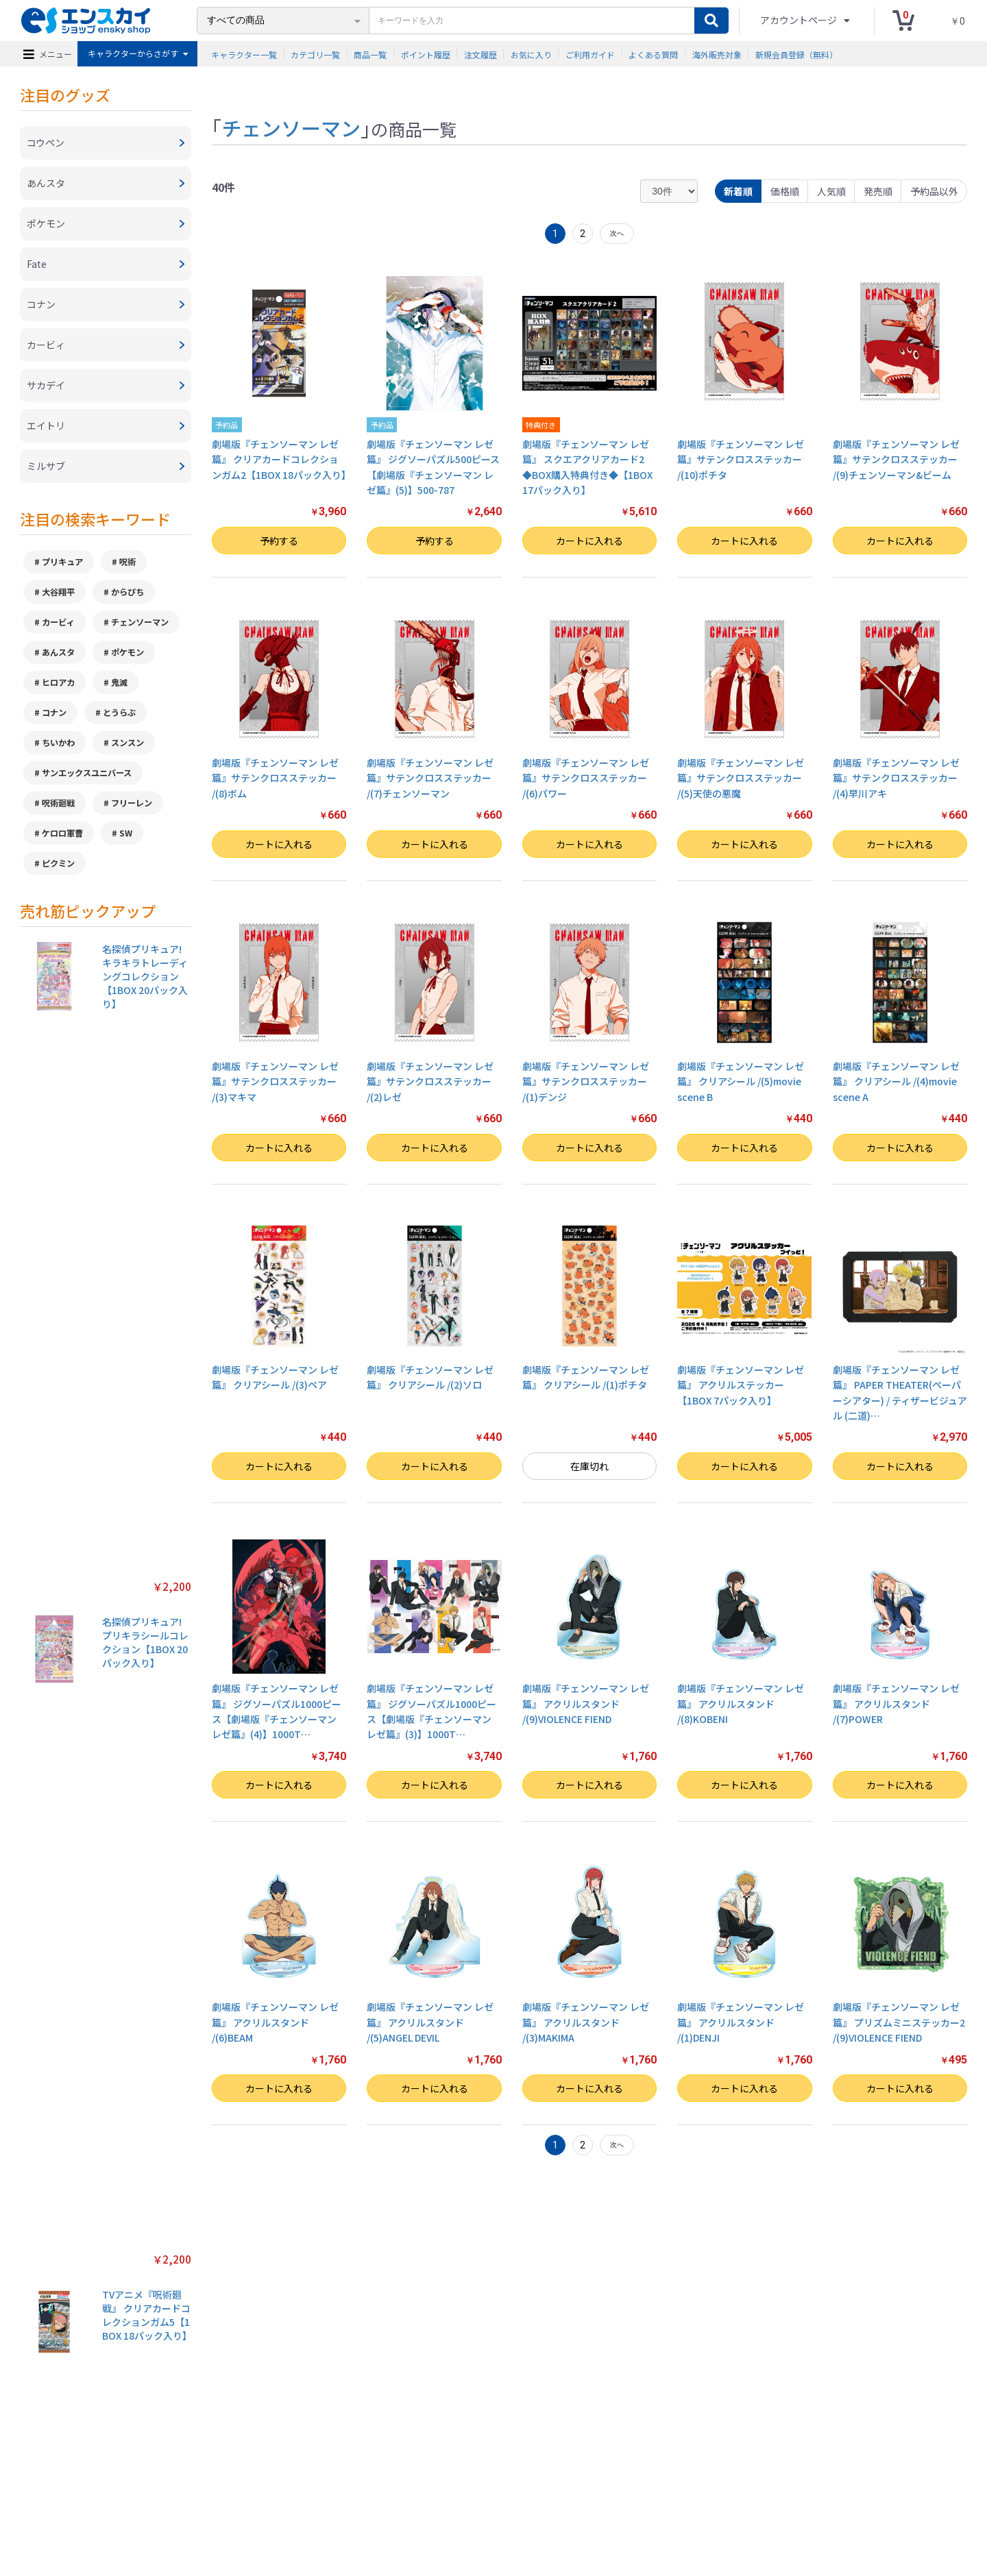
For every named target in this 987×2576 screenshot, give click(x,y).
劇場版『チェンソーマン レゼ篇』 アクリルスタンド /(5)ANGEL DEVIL (430, 2022)
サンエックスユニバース (87, 773)
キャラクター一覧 (244, 54)
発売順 (878, 191)
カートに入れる (589, 540)
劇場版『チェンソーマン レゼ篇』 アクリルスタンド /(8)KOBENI (740, 1703)
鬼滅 (119, 682)
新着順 (738, 191)
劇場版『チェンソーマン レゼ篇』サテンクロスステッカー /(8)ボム (275, 778)
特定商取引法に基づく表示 (242, 2499)
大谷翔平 (58, 592)
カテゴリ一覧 (315, 54)
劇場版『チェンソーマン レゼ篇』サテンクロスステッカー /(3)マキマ (275, 1081)
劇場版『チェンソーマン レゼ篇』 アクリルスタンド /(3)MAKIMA (585, 2022)
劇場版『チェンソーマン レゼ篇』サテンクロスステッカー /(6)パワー (585, 778)
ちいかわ (58, 742)
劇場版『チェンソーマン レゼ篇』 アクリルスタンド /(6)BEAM (275, 2022)
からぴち (127, 592)
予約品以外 (934, 191)
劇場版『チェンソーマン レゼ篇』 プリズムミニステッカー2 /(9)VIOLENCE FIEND (899, 2022)
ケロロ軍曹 (62, 833)
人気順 (831, 191)
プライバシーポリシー (342, 2499)
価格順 (784, 191)
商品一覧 (370, 54)
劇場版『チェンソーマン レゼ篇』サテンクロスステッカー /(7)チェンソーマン (430, 778)
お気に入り (531, 54)
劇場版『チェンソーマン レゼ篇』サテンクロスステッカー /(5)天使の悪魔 (740, 778)
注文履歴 (480, 54)
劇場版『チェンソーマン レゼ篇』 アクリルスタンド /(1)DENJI (740, 2022)
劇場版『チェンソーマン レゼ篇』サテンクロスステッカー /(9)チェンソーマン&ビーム (896, 459)
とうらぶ (119, 712)
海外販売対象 (717, 54)
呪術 (127, 562)
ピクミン (58, 863)
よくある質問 (653, 54)
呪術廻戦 (58, 803)
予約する (279, 540)
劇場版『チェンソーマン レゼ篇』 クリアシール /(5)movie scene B (740, 1081)
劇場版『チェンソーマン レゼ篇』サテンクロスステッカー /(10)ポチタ (740, 459)
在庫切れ (589, 1466)
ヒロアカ (58, 682)
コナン (54, 712)
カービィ (58, 622)
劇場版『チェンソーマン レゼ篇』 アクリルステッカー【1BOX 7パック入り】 (740, 1385)
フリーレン (131, 803)
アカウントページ (799, 20)
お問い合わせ (535, 2499)
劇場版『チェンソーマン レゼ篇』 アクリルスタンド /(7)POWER (896, 1703)
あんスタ (58, 652)
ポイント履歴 (425, 54)
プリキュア (62, 562)
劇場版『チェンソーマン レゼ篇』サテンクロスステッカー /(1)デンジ (585, 1081)
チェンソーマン (140, 622)
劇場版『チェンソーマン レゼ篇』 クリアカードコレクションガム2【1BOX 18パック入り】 (281, 459)
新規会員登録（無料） (796, 54)
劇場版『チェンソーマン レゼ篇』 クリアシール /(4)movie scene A (896, 1081)
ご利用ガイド (590, 54)
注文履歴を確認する (607, 2499)
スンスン (127, 742)
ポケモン (127, 652)
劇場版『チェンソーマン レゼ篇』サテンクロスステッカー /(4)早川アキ (896, 778)
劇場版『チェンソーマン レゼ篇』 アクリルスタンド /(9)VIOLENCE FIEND (585, 1703)
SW (125, 833)
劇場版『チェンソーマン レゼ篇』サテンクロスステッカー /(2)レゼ (430, 1081)
